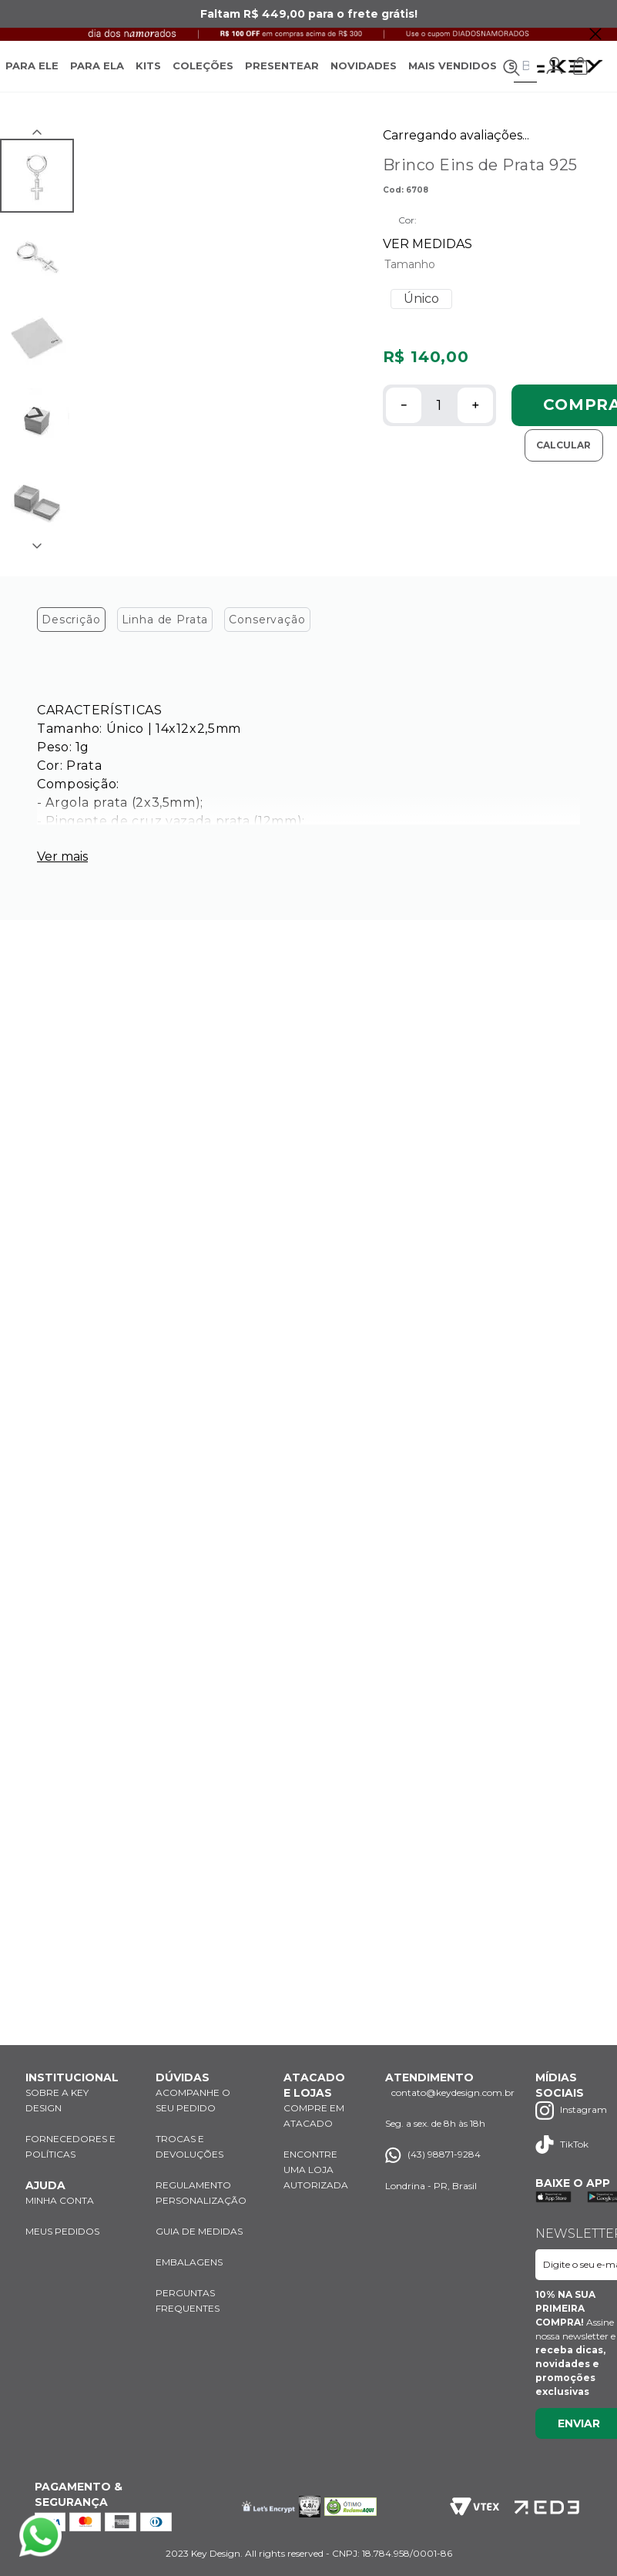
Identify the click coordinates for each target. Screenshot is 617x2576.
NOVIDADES (363, 74)
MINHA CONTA (60, 2200)
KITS (148, 74)
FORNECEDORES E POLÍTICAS (70, 2146)
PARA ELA (97, 74)
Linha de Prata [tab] (165, 636)
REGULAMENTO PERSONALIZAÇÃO (201, 2192)
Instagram (572, 2110)
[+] (475, 422)
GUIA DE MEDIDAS (200, 2231)
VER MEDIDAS (427, 261)
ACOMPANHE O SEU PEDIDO (193, 2100)
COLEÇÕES (203, 74)
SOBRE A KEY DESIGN (57, 2100)
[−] (403, 422)
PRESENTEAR (282, 74)
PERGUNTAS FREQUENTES (188, 2300)
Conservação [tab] (267, 636)
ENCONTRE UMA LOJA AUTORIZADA (316, 2169)
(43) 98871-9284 (433, 2155)
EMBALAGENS (189, 2262)
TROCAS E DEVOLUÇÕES (189, 2146)
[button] (422, 316)
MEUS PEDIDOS (62, 2231)
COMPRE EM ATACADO (313, 2115)
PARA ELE (32, 74)
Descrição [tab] (72, 636)
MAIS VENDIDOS (452, 74)
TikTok (563, 2144)
